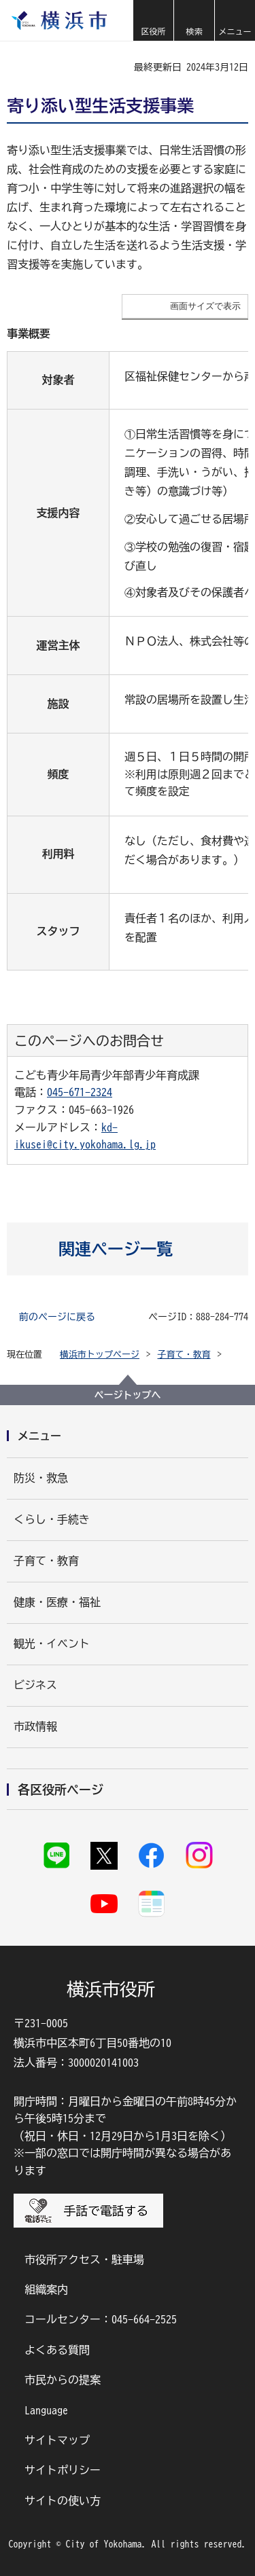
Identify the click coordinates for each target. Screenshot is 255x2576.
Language (46, 2410)
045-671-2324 (79, 1092)
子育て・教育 (184, 1354)
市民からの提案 (62, 2379)
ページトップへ (128, 1395)
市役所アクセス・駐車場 (84, 2259)
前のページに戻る (57, 1317)
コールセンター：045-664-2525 (100, 2319)
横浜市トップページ (99, 1354)
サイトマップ (57, 2440)
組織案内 (46, 2289)
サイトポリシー (62, 2470)
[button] (153, 20)
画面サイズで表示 (205, 306)
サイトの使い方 (62, 2500)
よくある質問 (57, 2349)
